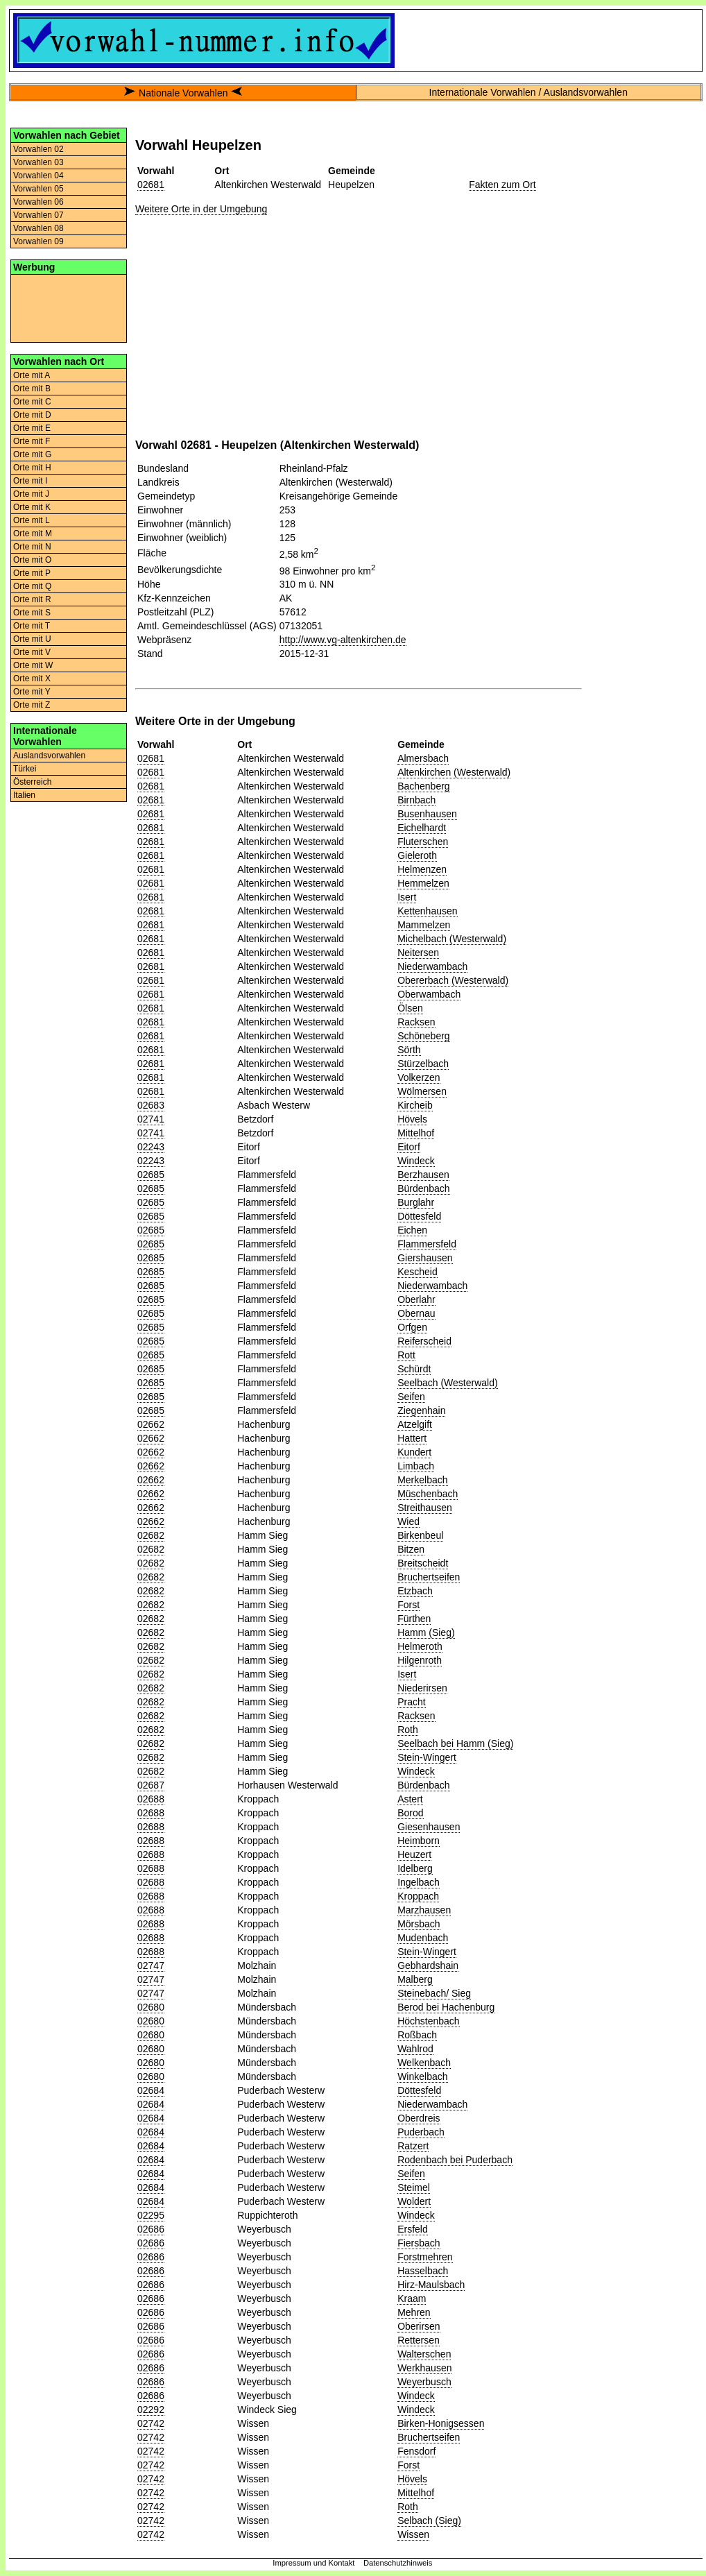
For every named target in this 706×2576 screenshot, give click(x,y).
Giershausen (424, 1257)
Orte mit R (32, 599)
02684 (150, 2090)
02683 (150, 1105)
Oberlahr (416, 1299)
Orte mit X (32, 678)
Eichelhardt (421, 827)
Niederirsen (422, 1688)
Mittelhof (415, 1132)
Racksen (416, 1021)
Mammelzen (423, 924)
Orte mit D (32, 415)
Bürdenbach (423, 1188)
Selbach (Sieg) (429, 2520)
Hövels (412, 1119)
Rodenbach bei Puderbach (455, 2159)
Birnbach (416, 799)
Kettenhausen (427, 910)
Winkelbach (422, 2076)
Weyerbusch (424, 2381)
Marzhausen (424, 1910)
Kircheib (415, 1105)
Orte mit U (32, 639)
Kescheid (417, 1271)
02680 (150, 2007)
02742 (150, 2423)
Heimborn (418, 1840)
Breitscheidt (422, 1563)
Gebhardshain (427, 1965)
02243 (150, 1146)
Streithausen (424, 1507)
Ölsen (410, 1008)
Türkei (24, 769)
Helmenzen (422, 869)
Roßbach (417, 2034)
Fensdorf (416, 2451)
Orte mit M (32, 533)
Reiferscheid (424, 1341)
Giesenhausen (428, 1826)
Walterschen (424, 2354)
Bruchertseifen (428, 1577)
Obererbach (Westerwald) (452, 980)
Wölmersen (422, 1091)
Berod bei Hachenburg (445, 2007)
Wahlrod (415, 2048)
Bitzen (410, 1549)
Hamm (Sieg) (425, 1632)
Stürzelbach (423, 1063)
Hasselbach (422, 2270)
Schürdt (414, 1368)
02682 (150, 1535)
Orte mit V (32, 652)
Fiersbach (418, 2243)
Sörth (408, 1049)
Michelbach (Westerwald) (451, 938)
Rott (406, 1354)
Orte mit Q (32, 586)
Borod (410, 1812)
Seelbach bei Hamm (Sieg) (455, 1743)
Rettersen (418, 2340)
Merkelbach (422, 1479)
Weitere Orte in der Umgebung (201, 208)
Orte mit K (32, 507)
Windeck (416, 1160)
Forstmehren (424, 2256)
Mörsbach (418, 1923)
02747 (150, 1965)
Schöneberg (423, 1035)
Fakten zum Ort (502, 184)
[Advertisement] (68, 307)
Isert (406, 897)
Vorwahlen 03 (38, 162)
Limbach (415, 1466)
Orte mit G (32, 454)
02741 (150, 1119)
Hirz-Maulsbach (431, 2284)
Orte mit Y (32, 692)
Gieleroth (417, 855)
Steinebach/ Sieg (434, 1993)
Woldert (414, 2201)
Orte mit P (32, 573)
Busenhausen (427, 813)
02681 (150, 184)
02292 (150, 2409)
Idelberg (415, 1868)
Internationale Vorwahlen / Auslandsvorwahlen (528, 92)
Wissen (413, 2534)
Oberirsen (418, 2326)
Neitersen (418, 952)
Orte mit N (32, 547)
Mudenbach (422, 1937)
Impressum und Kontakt (313, 2563)
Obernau (416, 1313)
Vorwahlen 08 (38, 228)
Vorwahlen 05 (38, 189)
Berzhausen (423, 1174)
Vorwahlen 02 (38, 149)
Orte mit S (32, 612)
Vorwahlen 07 (38, 215)
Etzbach (415, 1590)
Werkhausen (424, 2367)
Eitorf (408, 1146)
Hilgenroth (419, 1660)
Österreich (32, 782)
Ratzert (413, 2145)
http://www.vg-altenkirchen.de (342, 639)
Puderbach (421, 2132)
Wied (408, 1521)
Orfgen (412, 1327)
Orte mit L (31, 520)
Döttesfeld (419, 1216)
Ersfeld (412, 2229)
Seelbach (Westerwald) (447, 1382)
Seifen (411, 1396)
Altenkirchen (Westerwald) (453, 772)
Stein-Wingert (426, 1757)
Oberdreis (418, 2118)
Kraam (411, 2298)
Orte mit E (32, 428)
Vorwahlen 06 (38, 202)
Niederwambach (432, 966)
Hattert (412, 1438)
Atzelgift (414, 1424)
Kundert (414, 1452)
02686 (150, 2229)
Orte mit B (32, 388)
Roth (407, 1729)
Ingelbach (418, 1882)
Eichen (412, 1230)
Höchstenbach (428, 2021)
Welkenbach (424, 2062)
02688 (150, 1799)
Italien (24, 795)
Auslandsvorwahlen (49, 755)
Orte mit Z (31, 705)
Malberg (415, 1979)
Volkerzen (418, 1077)
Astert (410, 1799)
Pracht (411, 1701)
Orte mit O (32, 560)
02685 (150, 1174)
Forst (408, 1604)
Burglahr (415, 1202)
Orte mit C (32, 402)
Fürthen (414, 1618)
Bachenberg (423, 786)
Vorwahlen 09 (38, 241)
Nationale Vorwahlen (183, 93)
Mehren (413, 2312)
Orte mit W (33, 665)
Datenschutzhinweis (398, 2563)
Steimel (413, 2187)
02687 (150, 1785)
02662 (150, 1424)
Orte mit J (31, 494)
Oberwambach (428, 994)
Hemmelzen (423, 883)
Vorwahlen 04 (38, 175)
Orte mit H (32, 467)
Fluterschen (422, 841)
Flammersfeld (426, 1243)
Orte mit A (31, 375)
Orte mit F (31, 441)
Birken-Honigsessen (440, 2423)
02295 (150, 2215)
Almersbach (423, 758)
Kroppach (418, 1896)
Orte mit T (31, 626)
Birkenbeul (420, 1535)
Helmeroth (419, 1646)
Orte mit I (30, 481)
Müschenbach (427, 1493)
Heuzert (414, 1854)
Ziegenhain (421, 1410)
